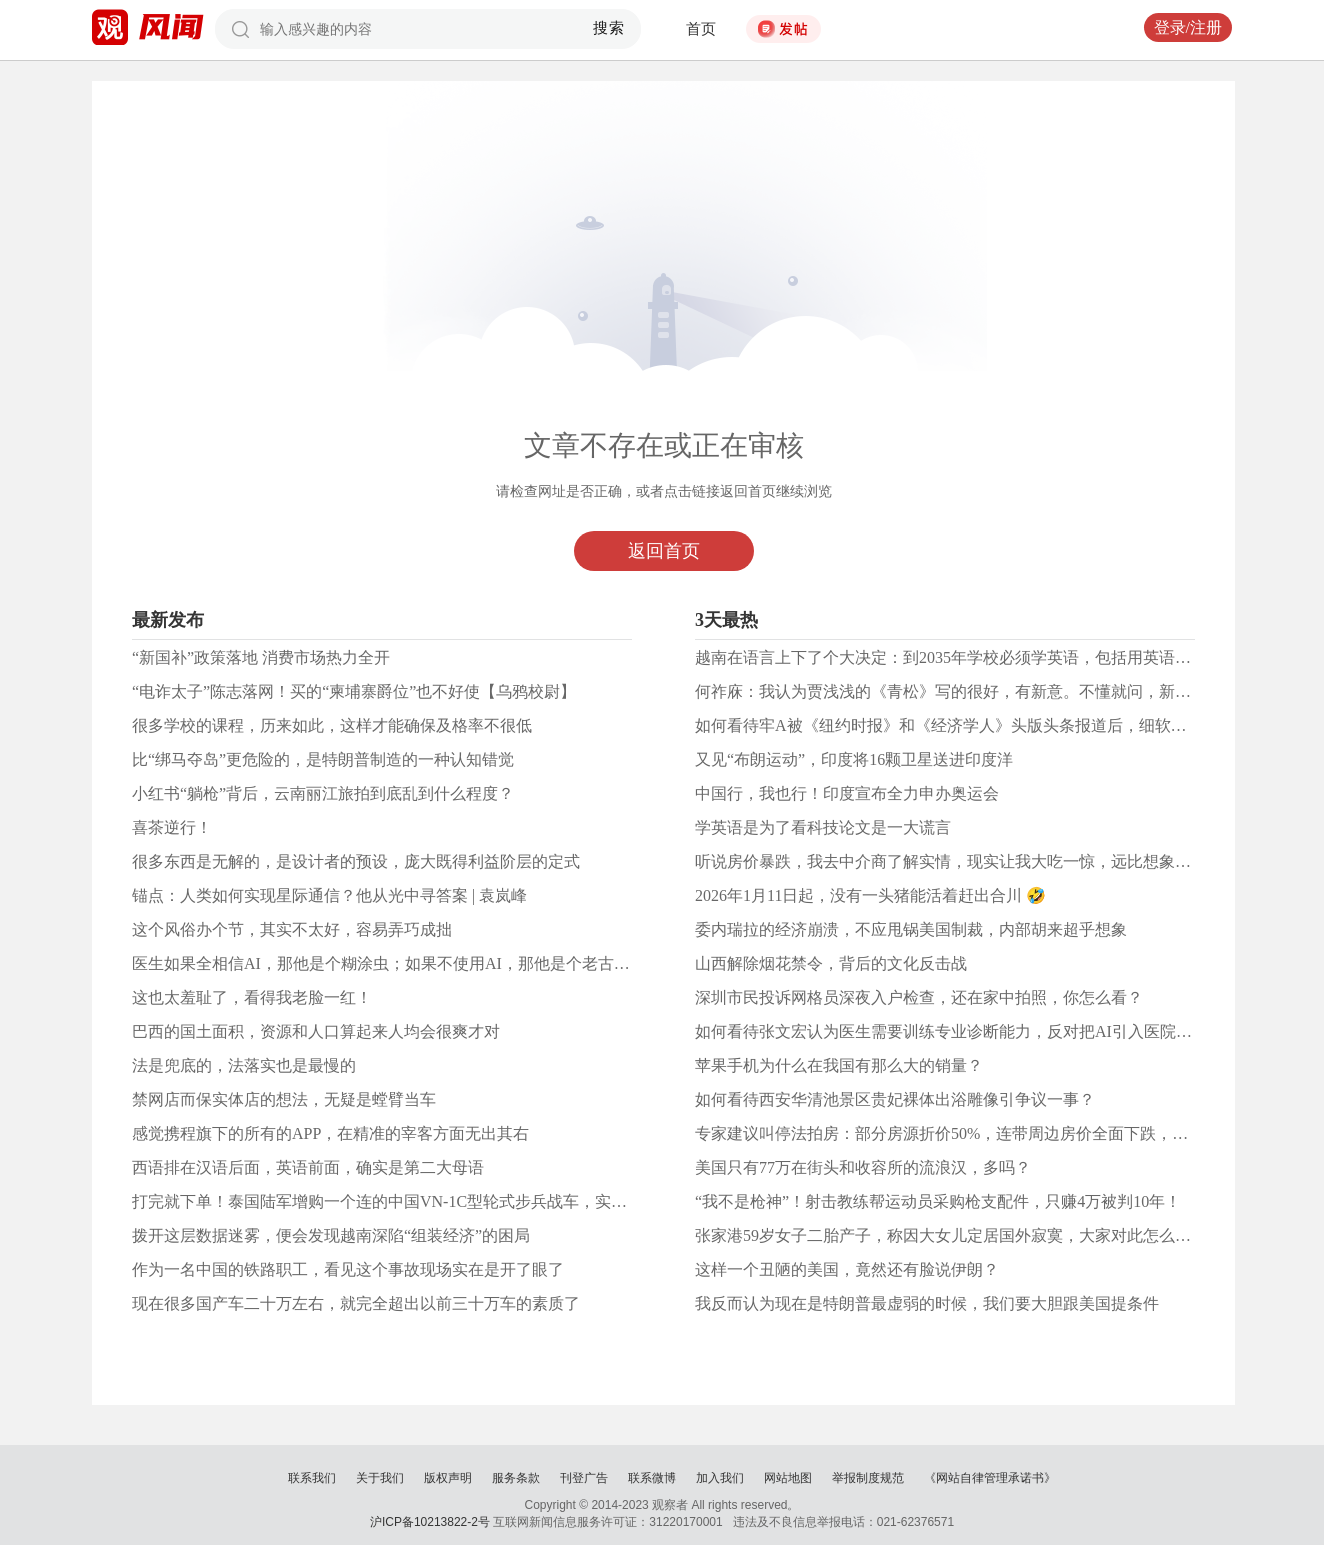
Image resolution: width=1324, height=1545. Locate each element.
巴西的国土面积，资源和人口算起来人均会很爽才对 (316, 1031)
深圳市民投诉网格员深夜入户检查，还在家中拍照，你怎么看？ (919, 997)
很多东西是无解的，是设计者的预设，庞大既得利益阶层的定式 (356, 861)
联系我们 (312, 1478)
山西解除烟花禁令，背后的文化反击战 (831, 963)
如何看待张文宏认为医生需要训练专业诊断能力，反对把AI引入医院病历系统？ (975, 1031)
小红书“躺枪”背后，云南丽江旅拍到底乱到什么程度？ (323, 793)
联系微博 (652, 1478)
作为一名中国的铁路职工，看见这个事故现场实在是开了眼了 (348, 1269)
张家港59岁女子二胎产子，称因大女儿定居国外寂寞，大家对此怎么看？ (951, 1235)
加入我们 (720, 1478)
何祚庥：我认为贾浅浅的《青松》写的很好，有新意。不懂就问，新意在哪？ (967, 691)
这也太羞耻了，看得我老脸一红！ (252, 997)
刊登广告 (584, 1478)
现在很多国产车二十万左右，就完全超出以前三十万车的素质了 (356, 1303)
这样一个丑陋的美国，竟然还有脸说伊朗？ (847, 1269)
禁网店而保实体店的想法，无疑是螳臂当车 (284, 1099)
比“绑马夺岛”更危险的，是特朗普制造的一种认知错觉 (323, 759)
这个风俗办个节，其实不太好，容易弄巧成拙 (292, 929)
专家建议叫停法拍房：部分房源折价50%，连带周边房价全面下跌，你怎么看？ (973, 1133)
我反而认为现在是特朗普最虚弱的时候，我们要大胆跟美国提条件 (927, 1303)
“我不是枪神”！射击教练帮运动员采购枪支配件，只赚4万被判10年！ (938, 1201)
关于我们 (380, 1478)
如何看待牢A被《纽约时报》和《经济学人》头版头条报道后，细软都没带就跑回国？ (997, 725)
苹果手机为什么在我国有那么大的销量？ (839, 1065)
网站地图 (788, 1478)
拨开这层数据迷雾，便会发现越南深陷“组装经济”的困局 (331, 1235)
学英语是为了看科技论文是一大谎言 (823, 827)
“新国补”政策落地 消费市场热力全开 (261, 657)
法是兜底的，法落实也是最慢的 (244, 1065)
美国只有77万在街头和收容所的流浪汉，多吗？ (863, 1167)
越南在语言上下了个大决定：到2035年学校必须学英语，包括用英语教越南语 (967, 657)
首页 (701, 29)
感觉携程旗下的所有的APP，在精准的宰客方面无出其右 (330, 1133)
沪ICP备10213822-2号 (430, 1522)
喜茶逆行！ (172, 827)
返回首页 (664, 551)
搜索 (609, 28)
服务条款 (516, 1478)
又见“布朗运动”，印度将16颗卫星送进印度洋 (854, 759)
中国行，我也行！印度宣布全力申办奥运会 (847, 793)
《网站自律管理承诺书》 (990, 1478)
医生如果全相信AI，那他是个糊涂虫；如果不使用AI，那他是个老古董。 (389, 963)
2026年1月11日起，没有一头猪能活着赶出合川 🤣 (870, 895)
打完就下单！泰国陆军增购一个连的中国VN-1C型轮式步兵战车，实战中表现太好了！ (435, 1201)
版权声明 (448, 1478)
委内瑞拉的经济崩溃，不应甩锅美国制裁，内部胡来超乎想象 (911, 929)
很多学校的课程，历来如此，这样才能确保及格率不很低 (332, 725)
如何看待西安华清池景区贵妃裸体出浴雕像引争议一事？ (895, 1099)
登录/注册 (1188, 27)
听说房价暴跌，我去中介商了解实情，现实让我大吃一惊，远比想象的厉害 (959, 861)
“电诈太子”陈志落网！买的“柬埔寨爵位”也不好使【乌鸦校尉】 (354, 691)
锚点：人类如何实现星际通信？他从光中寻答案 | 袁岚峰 (329, 895)
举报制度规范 (868, 1478)
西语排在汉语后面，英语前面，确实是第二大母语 (308, 1167)
